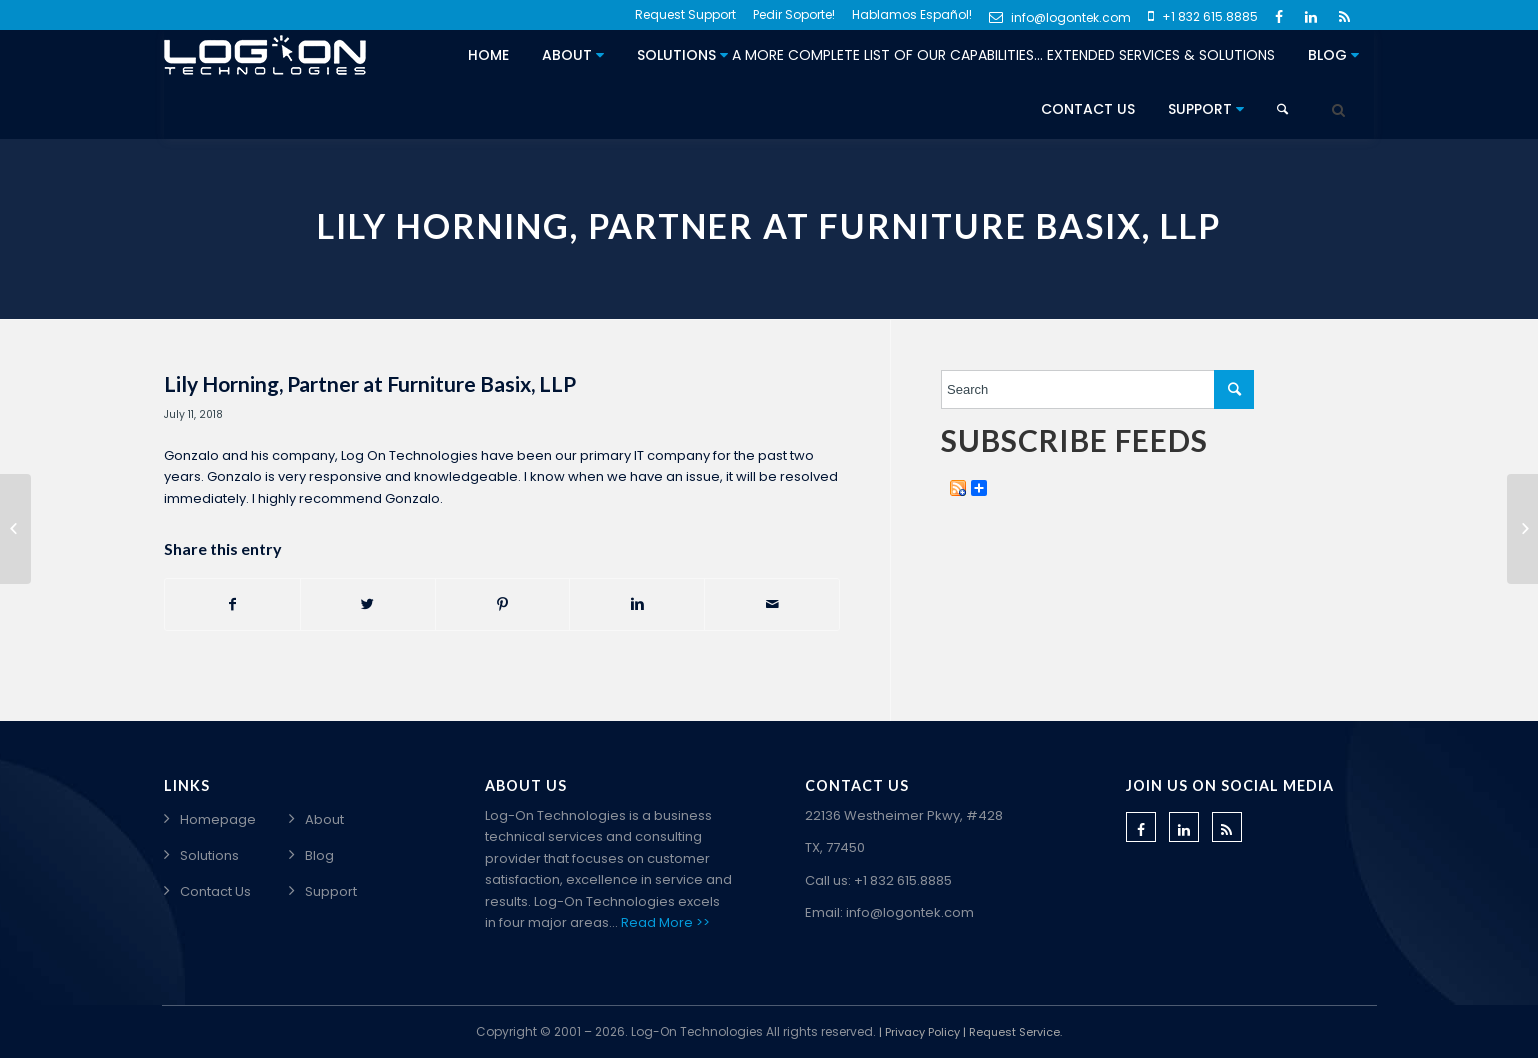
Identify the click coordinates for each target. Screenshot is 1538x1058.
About (573, 55)
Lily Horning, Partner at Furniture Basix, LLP (370, 383)
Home (488, 55)
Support (1206, 109)
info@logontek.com (1060, 17)
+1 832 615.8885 (1203, 16)
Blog (1333, 55)
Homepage (218, 819)
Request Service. (1015, 1032)
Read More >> (665, 922)
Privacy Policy (922, 1032)
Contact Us (1088, 109)
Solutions (956, 55)
